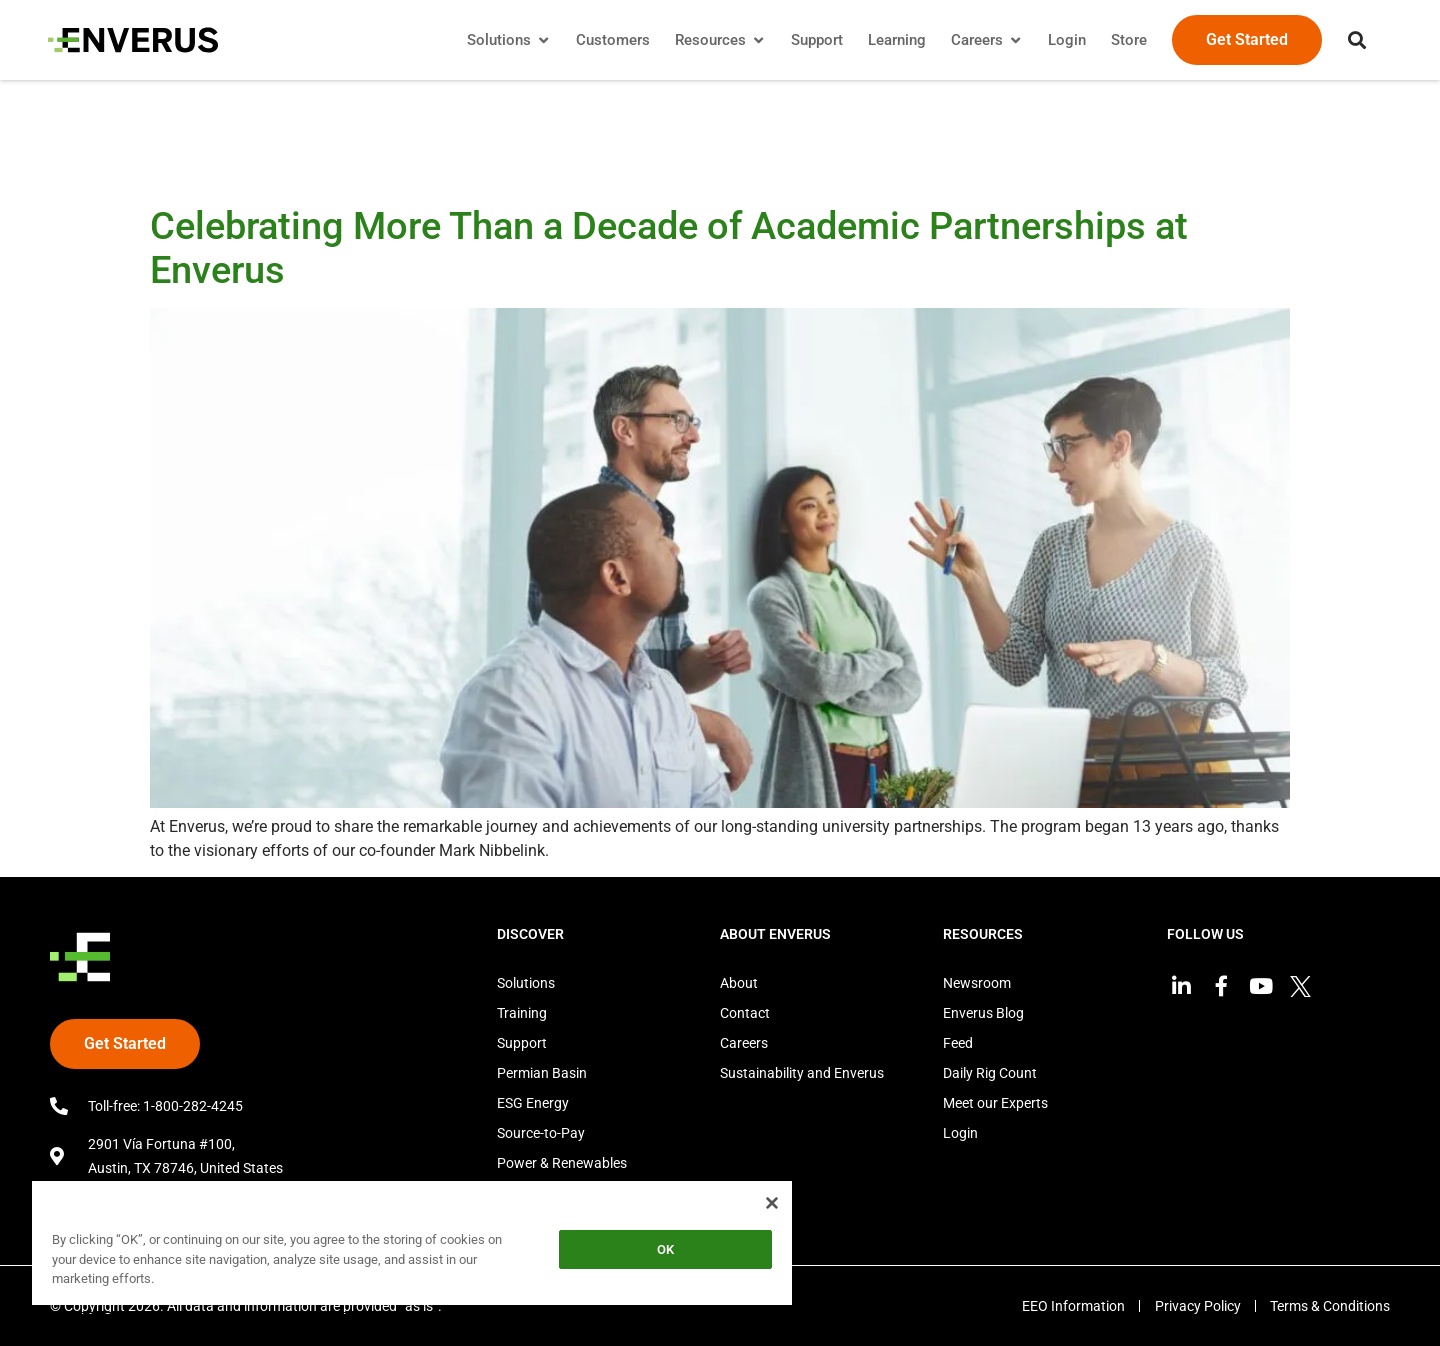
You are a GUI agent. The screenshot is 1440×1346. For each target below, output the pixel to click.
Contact (745, 1013)
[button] (1355, 40)
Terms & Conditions (1330, 1306)
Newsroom (977, 983)
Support (522, 1043)
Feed (958, 1043)
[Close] (772, 1203)
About (739, 983)
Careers (744, 1043)
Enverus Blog (983, 1013)
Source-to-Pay (541, 1133)
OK (665, 1249)
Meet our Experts (995, 1103)
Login (960, 1133)
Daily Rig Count (990, 1073)
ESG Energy (533, 1103)
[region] (412, 1246)
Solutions (526, 983)
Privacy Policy (1196, 1306)
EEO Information (1070, 1306)
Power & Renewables (562, 1163)
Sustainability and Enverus (802, 1073)
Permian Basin (542, 1073)
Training (522, 1013)
